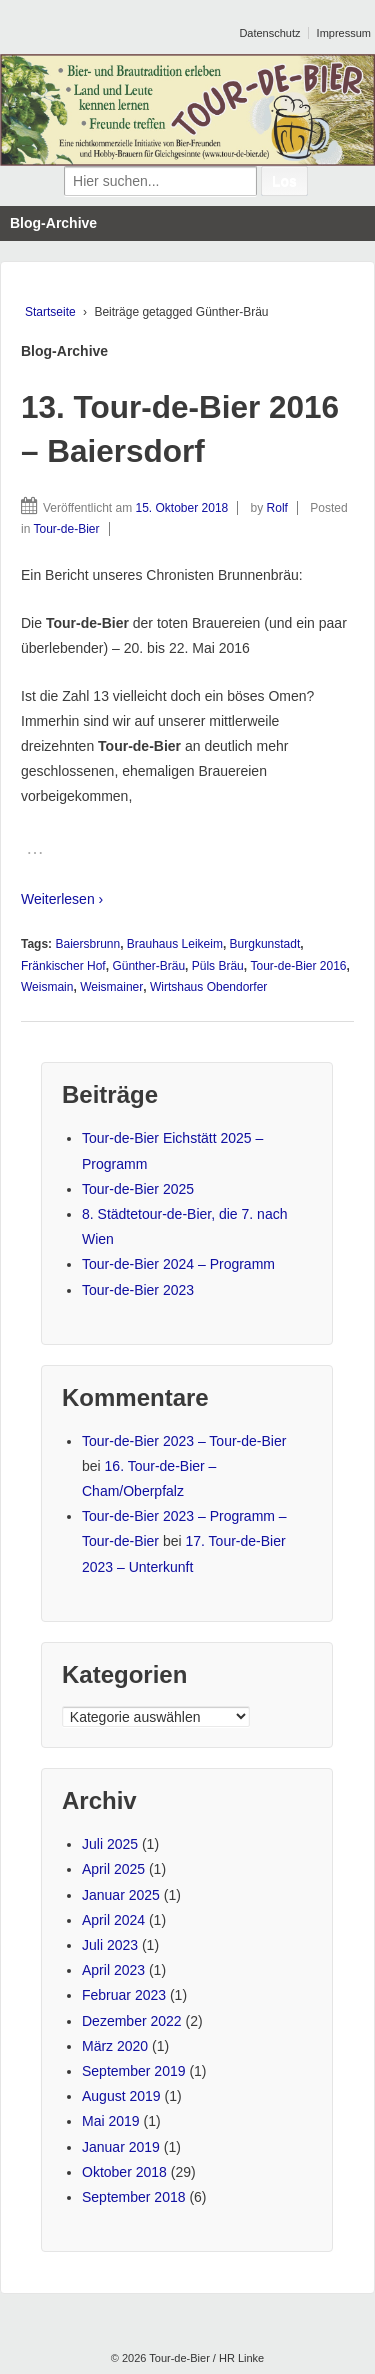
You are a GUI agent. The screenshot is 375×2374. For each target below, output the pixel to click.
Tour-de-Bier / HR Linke (205, 2358)
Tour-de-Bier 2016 (298, 966)
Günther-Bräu (148, 966)
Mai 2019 (111, 2121)
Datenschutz (269, 33)
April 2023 (113, 1970)
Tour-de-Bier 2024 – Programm (178, 1264)
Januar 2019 (121, 2147)
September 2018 (134, 2197)
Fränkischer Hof (63, 966)
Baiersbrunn (87, 944)
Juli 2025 (110, 1844)
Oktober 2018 (124, 2172)
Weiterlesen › (62, 899)
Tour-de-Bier (66, 529)
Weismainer (111, 987)
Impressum (344, 33)
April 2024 (113, 1920)
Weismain (47, 987)
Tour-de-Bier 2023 (138, 1290)
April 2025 (113, 1869)
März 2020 (115, 2046)
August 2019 (121, 2096)
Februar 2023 (124, 1995)
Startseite (50, 312)
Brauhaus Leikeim (175, 944)
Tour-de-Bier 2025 (138, 1189)
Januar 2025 (121, 1895)
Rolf (277, 508)
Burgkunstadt (265, 944)
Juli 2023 (110, 1945)
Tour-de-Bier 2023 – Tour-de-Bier (184, 1441)
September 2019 (134, 2071)
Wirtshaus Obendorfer (208, 987)
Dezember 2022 (132, 2021)
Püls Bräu (218, 966)
